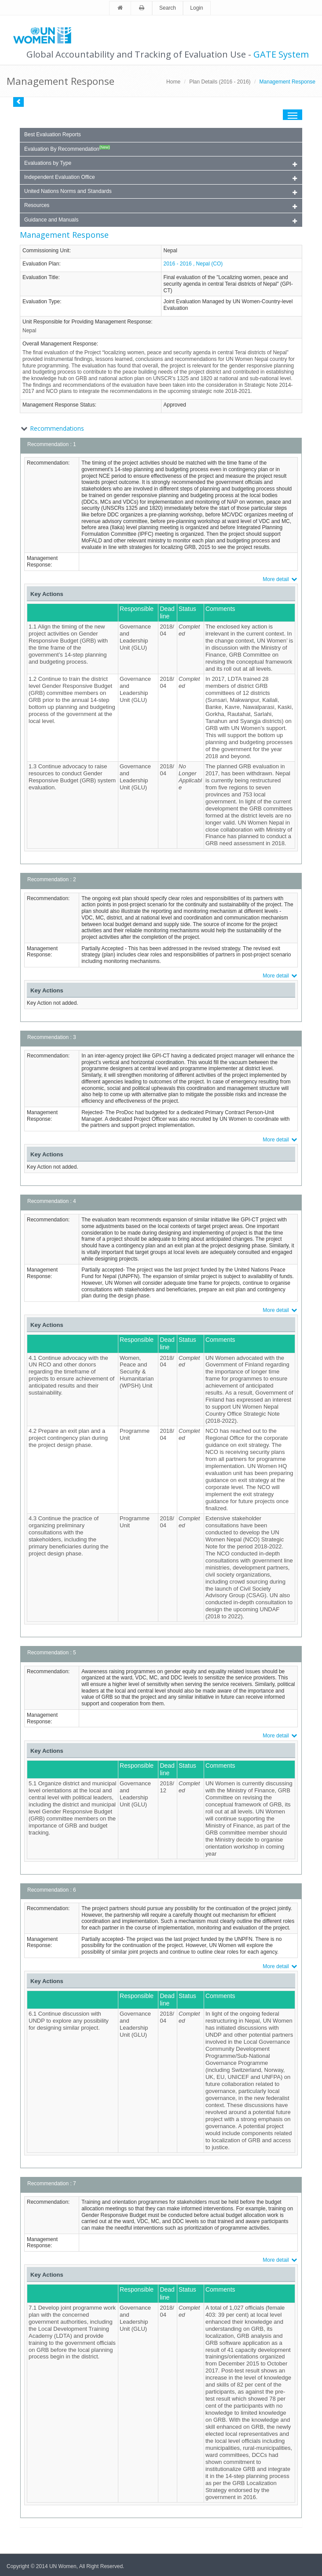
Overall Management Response (59, 344)
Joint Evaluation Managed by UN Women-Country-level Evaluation (228, 304)
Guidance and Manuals (160, 220)
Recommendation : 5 (51, 1653)
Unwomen (46, 35)
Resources (160, 206)
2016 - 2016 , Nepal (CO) (193, 264)
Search (167, 8)
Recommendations (57, 428)
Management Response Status (58, 405)
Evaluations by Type (160, 163)
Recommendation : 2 (51, 879)
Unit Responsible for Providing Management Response (86, 322)
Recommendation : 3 (51, 1037)
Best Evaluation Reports (52, 134)
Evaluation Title (40, 277)
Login (196, 8)
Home (173, 82)
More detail (280, 579)
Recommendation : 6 (51, 1890)
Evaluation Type (41, 301)
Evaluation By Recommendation (67, 148)
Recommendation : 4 (51, 1201)
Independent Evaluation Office (160, 178)
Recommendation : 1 (51, 444)
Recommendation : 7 (51, 2183)
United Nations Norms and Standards (160, 192)
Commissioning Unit (46, 250)
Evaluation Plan (40, 264)
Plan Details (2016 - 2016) (219, 82)
